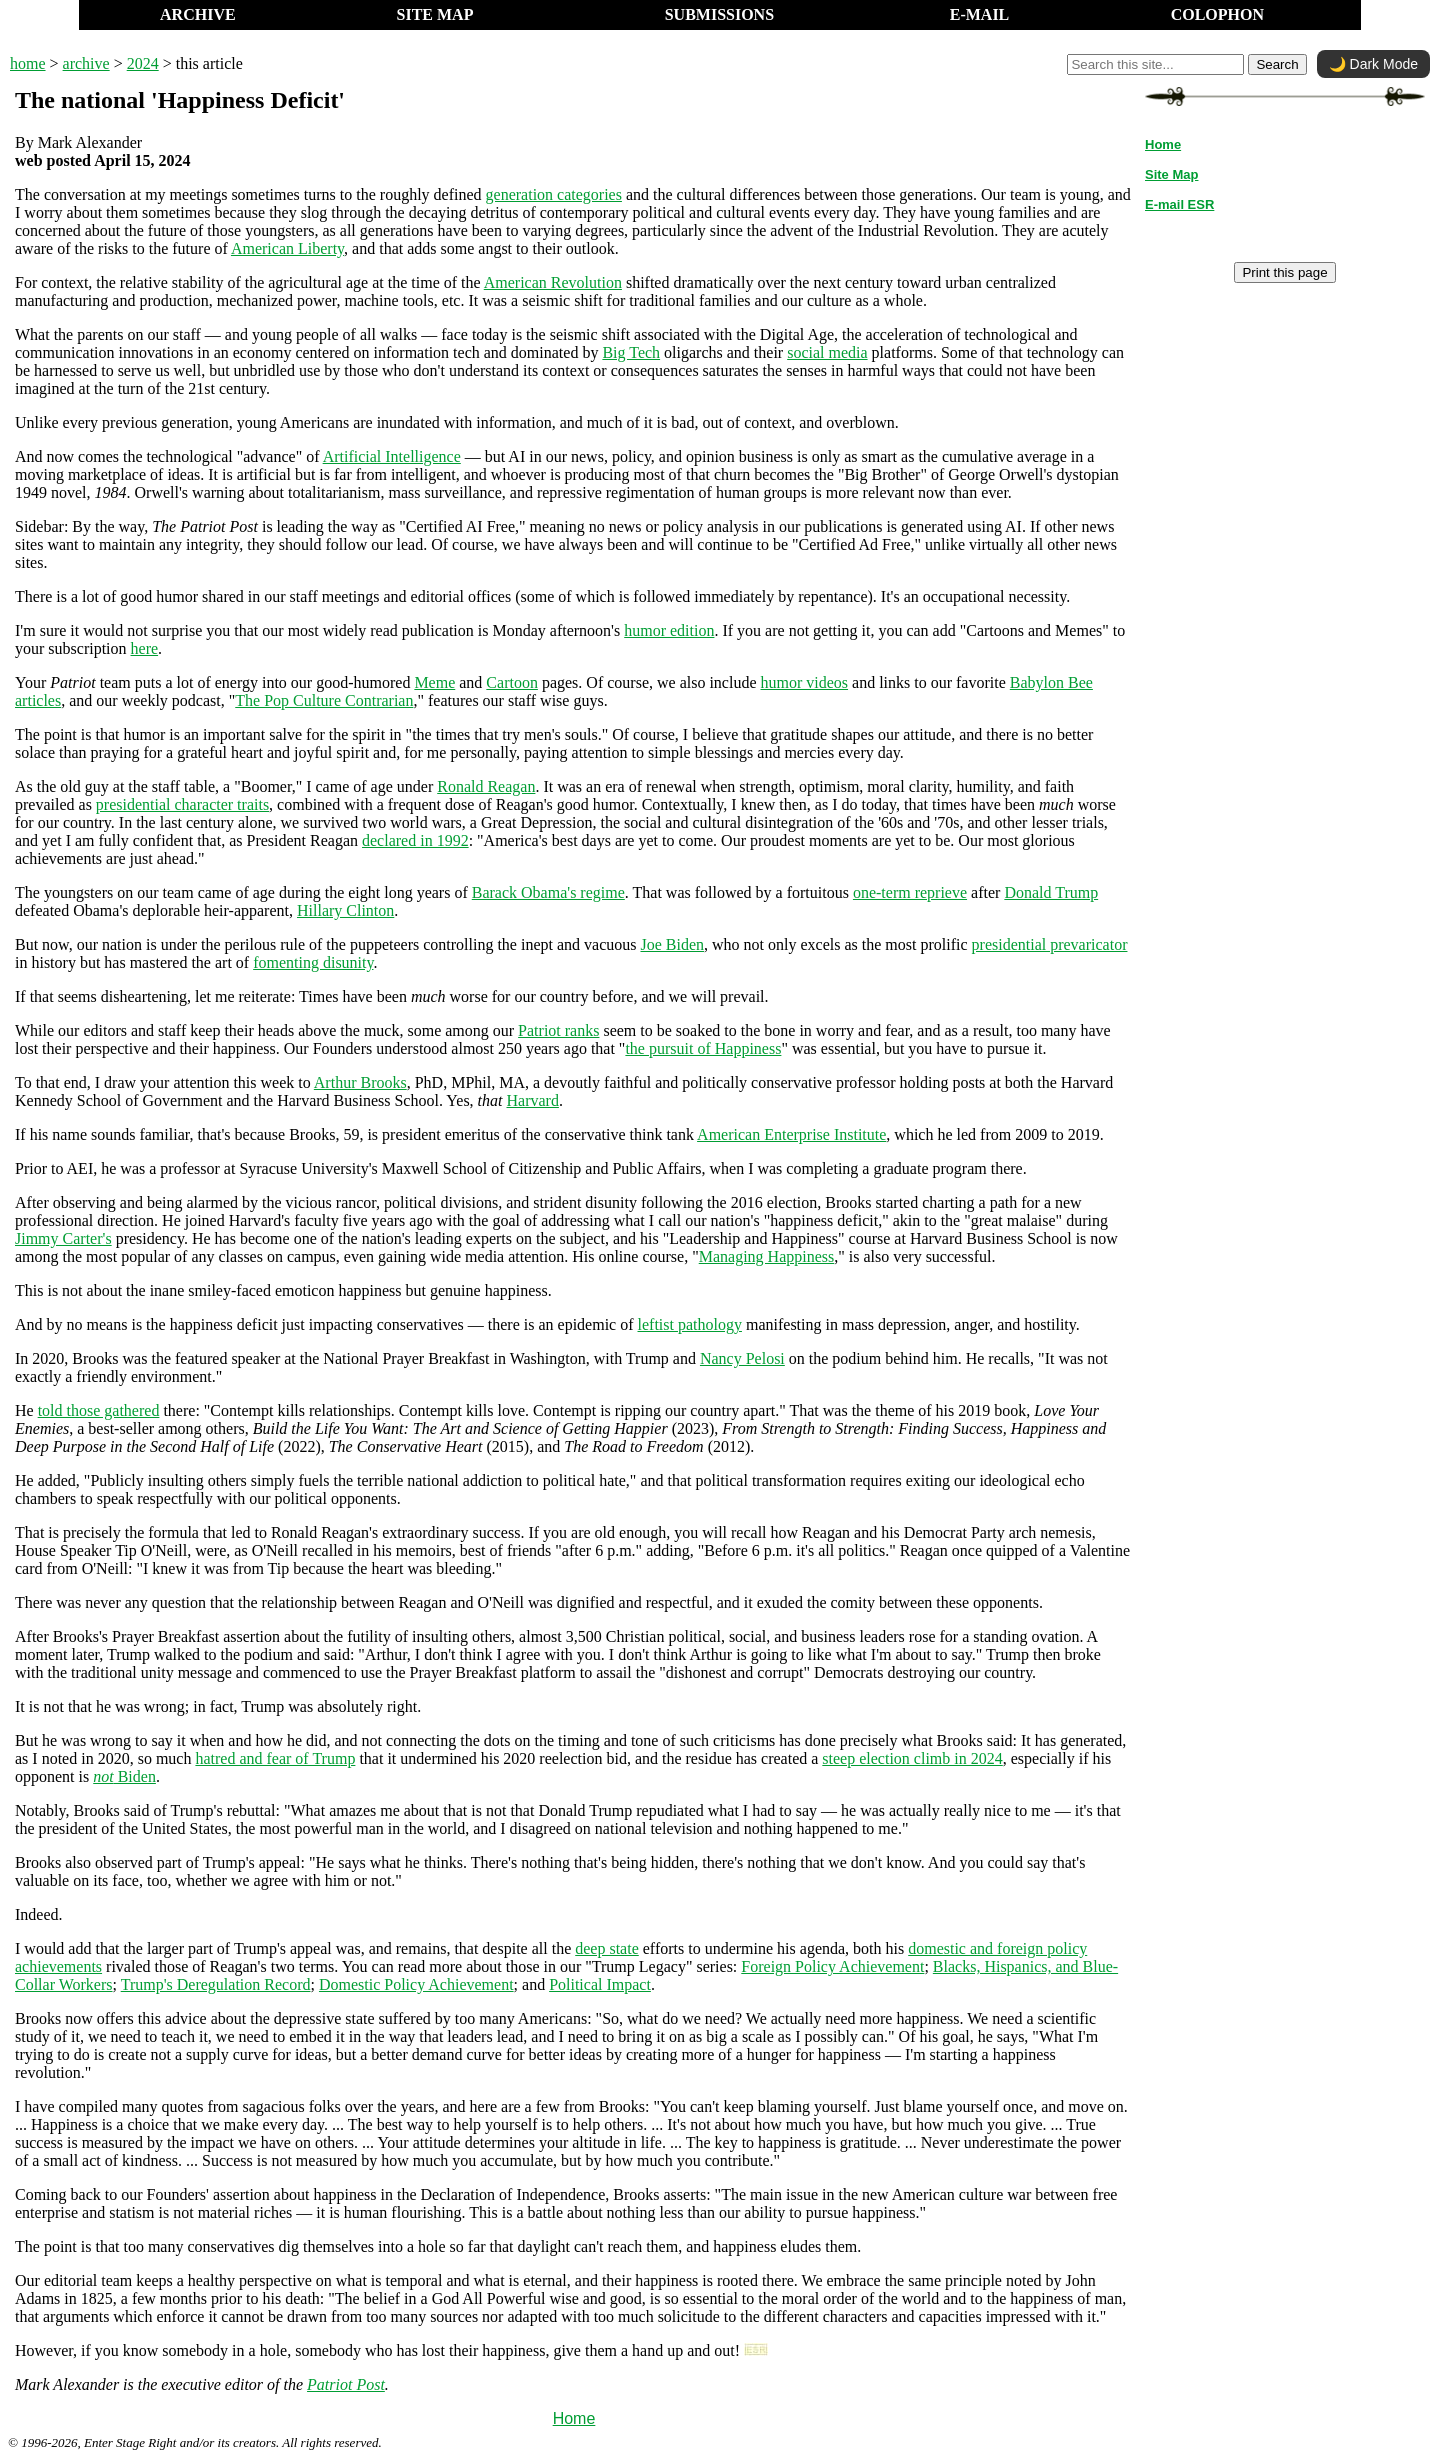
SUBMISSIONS (719, 14)
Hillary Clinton (345, 910)
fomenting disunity (313, 962)
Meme (434, 682)
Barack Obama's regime (548, 892)
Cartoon (512, 682)
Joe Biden (672, 944)
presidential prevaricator (1050, 944)
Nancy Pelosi (742, 1358)
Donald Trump (1051, 892)
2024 (143, 63)
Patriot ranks (558, 1030)
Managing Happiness (767, 1256)
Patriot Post (346, 2384)
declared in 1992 (415, 840)
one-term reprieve (910, 892)
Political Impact (600, 1984)
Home (574, 2418)
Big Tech (631, 352)
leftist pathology (690, 1324)
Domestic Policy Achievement (416, 1984)
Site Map (1171, 174)
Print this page (1284, 272)
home (28, 63)
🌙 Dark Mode (1373, 64)
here (145, 648)
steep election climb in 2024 (912, 1758)
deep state (607, 1948)
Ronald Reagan (486, 786)
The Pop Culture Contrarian (324, 700)
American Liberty (287, 248)
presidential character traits (182, 804)
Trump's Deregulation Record (216, 1984)
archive (86, 63)
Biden (124, 1776)
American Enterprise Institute (791, 1134)
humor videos (805, 682)
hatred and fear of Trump (275, 1758)
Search (1277, 64)
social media (827, 352)
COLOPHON (1217, 14)
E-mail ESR (1179, 204)
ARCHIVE (198, 14)
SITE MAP (435, 14)
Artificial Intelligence (392, 456)
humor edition (669, 630)
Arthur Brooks (360, 1082)
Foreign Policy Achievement (832, 1966)
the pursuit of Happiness (703, 1048)
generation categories (554, 194)
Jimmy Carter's (63, 1238)
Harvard (533, 1100)
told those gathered (99, 1410)
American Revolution (553, 282)
